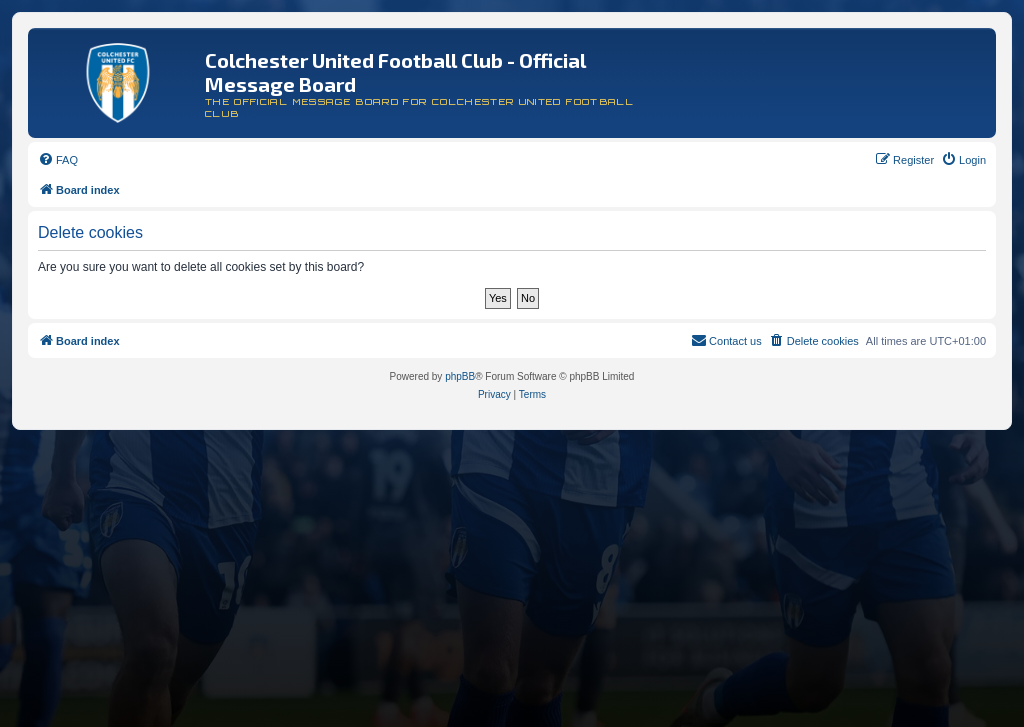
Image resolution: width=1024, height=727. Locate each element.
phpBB (460, 376)
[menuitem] (58, 160)
